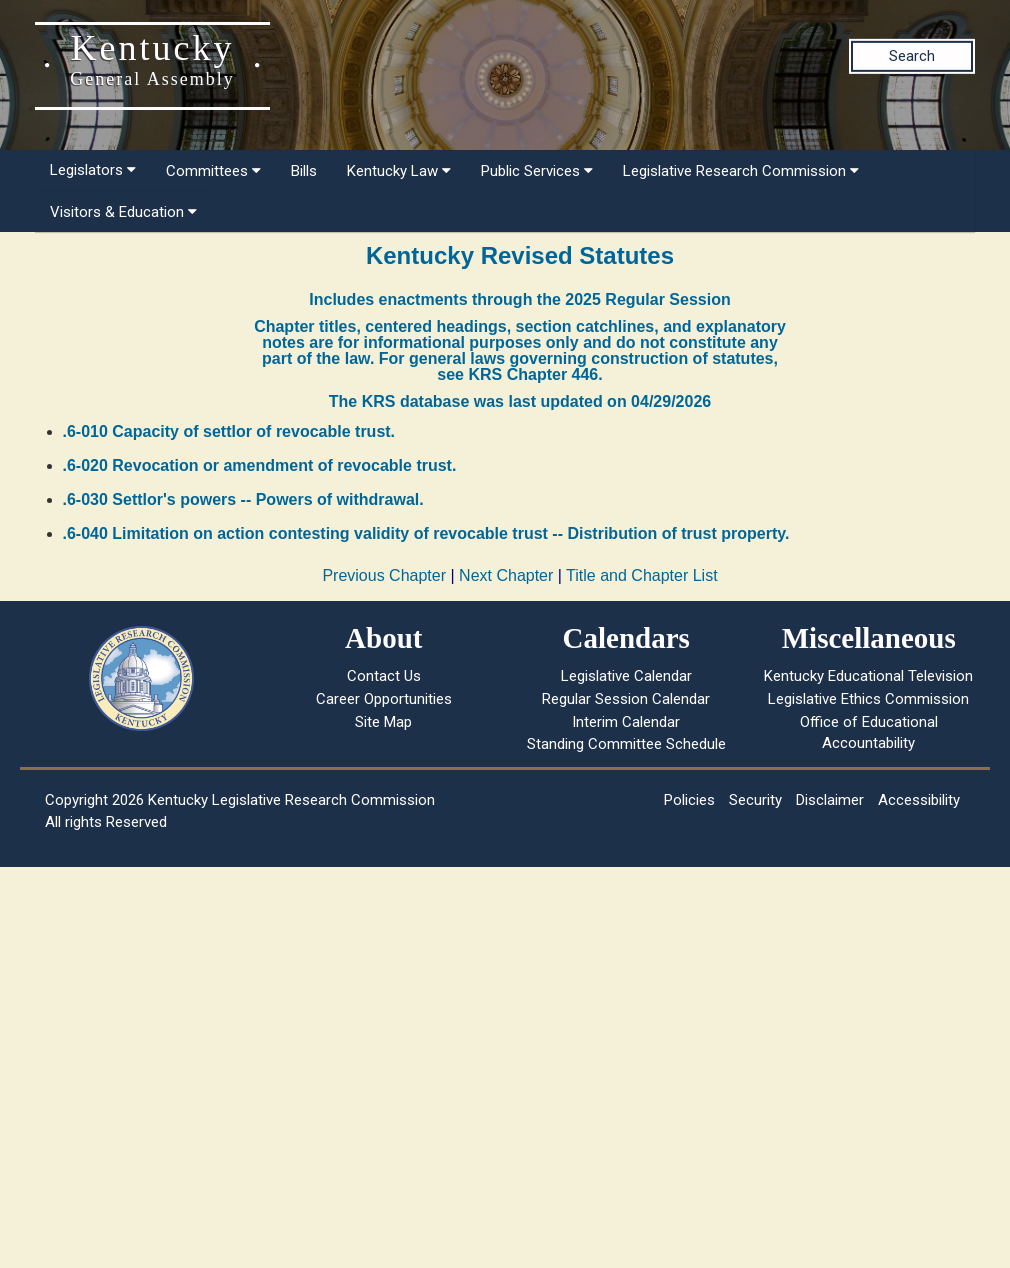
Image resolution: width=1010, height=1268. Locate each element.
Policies (689, 800)
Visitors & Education (123, 212)
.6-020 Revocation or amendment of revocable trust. (260, 465)
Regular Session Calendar (626, 699)
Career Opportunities (384, 699)
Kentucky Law (399, 171)
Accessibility (919, 800)
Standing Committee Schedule (626, 744)
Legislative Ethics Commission (868, 699)
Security (755, 800)
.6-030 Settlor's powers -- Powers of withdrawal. (243, 499)
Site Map (383, 722)
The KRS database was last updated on (520, 401)
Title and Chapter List (641, 575)
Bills (304, 171)
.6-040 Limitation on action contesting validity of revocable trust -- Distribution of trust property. (426, 533)
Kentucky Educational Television (868, 676)
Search (912, 56)
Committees (213, 171)
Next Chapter (506, 575)
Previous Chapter (384, 575)
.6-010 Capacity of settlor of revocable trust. (229, 431)
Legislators (93, 170)
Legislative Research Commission (741, 171)
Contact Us (384, 676)
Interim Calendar (626, 722)
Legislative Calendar (626, 676)
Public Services (537, 171)
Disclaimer (830, 800)
